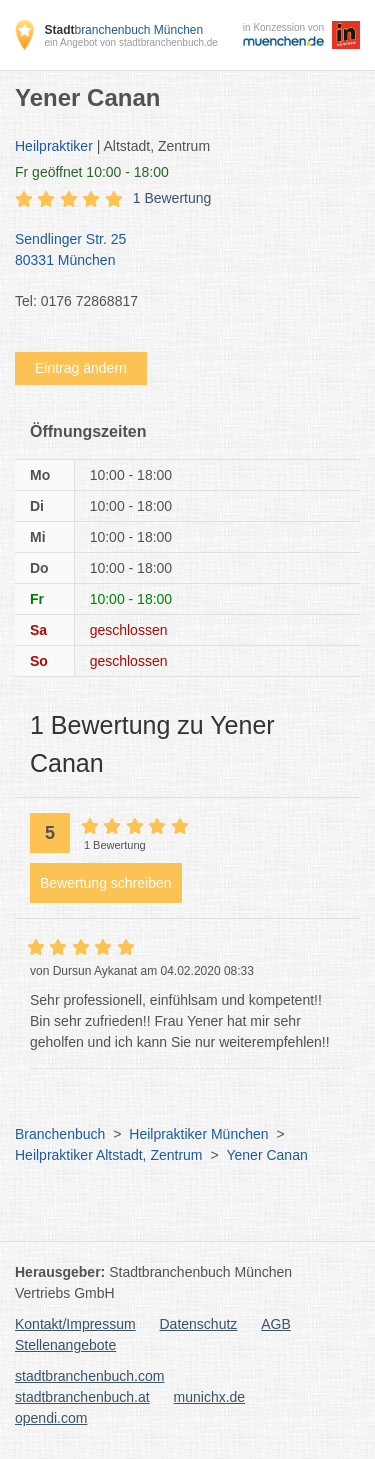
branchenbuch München (123, 30)
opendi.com (51, 1418)
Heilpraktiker (54, 146)
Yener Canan (266, 1155)
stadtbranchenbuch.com (89, 1376)
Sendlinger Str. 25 (177, 251)
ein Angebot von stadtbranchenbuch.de (130, 42)
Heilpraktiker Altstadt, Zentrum (109, 1155)
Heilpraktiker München (198, 1134)
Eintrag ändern (81, 368)
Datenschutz (199, 1324)
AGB (276, 1324)
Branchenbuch (60, 1134)
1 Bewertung (172, 198)
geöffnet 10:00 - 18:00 (92, 172)
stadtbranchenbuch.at (82, 1397)
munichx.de (210, 1397)
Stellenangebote (65, 1345)
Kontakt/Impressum (75, 1324)
